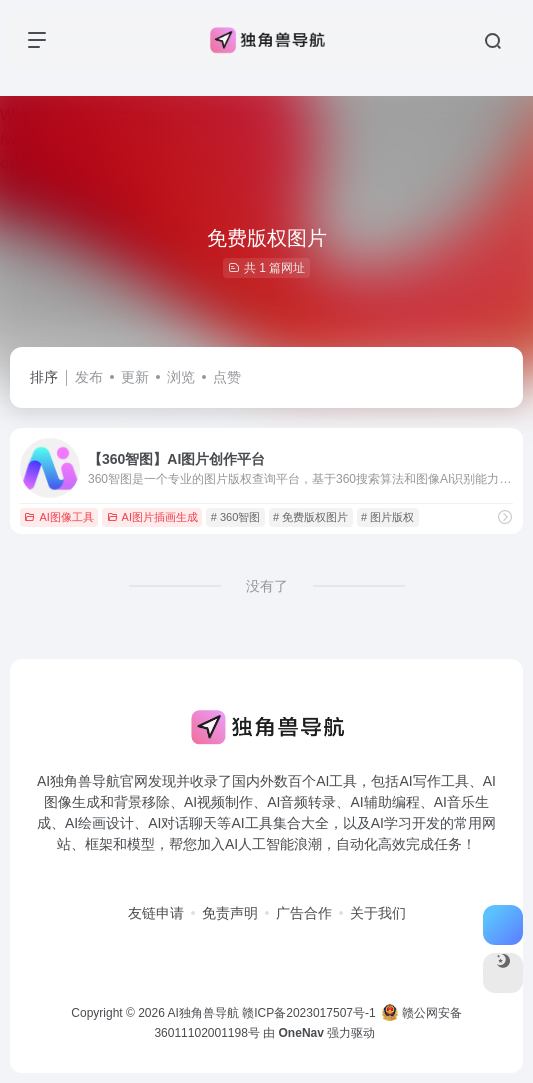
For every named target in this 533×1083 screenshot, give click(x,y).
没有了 (267, 586)
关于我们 (378, 913)
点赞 (227, 377)
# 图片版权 (387, 517)
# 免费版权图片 (310, 517)
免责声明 (230, 913)
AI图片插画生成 (152, 517)
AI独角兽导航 (203, 1013)
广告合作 (304, 913)
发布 (89, 377)
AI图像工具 (58, 517)
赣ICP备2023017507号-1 (308, 1013)
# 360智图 (236, 517)
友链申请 (156, 913)
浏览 (181, 377)
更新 (135, 377)
